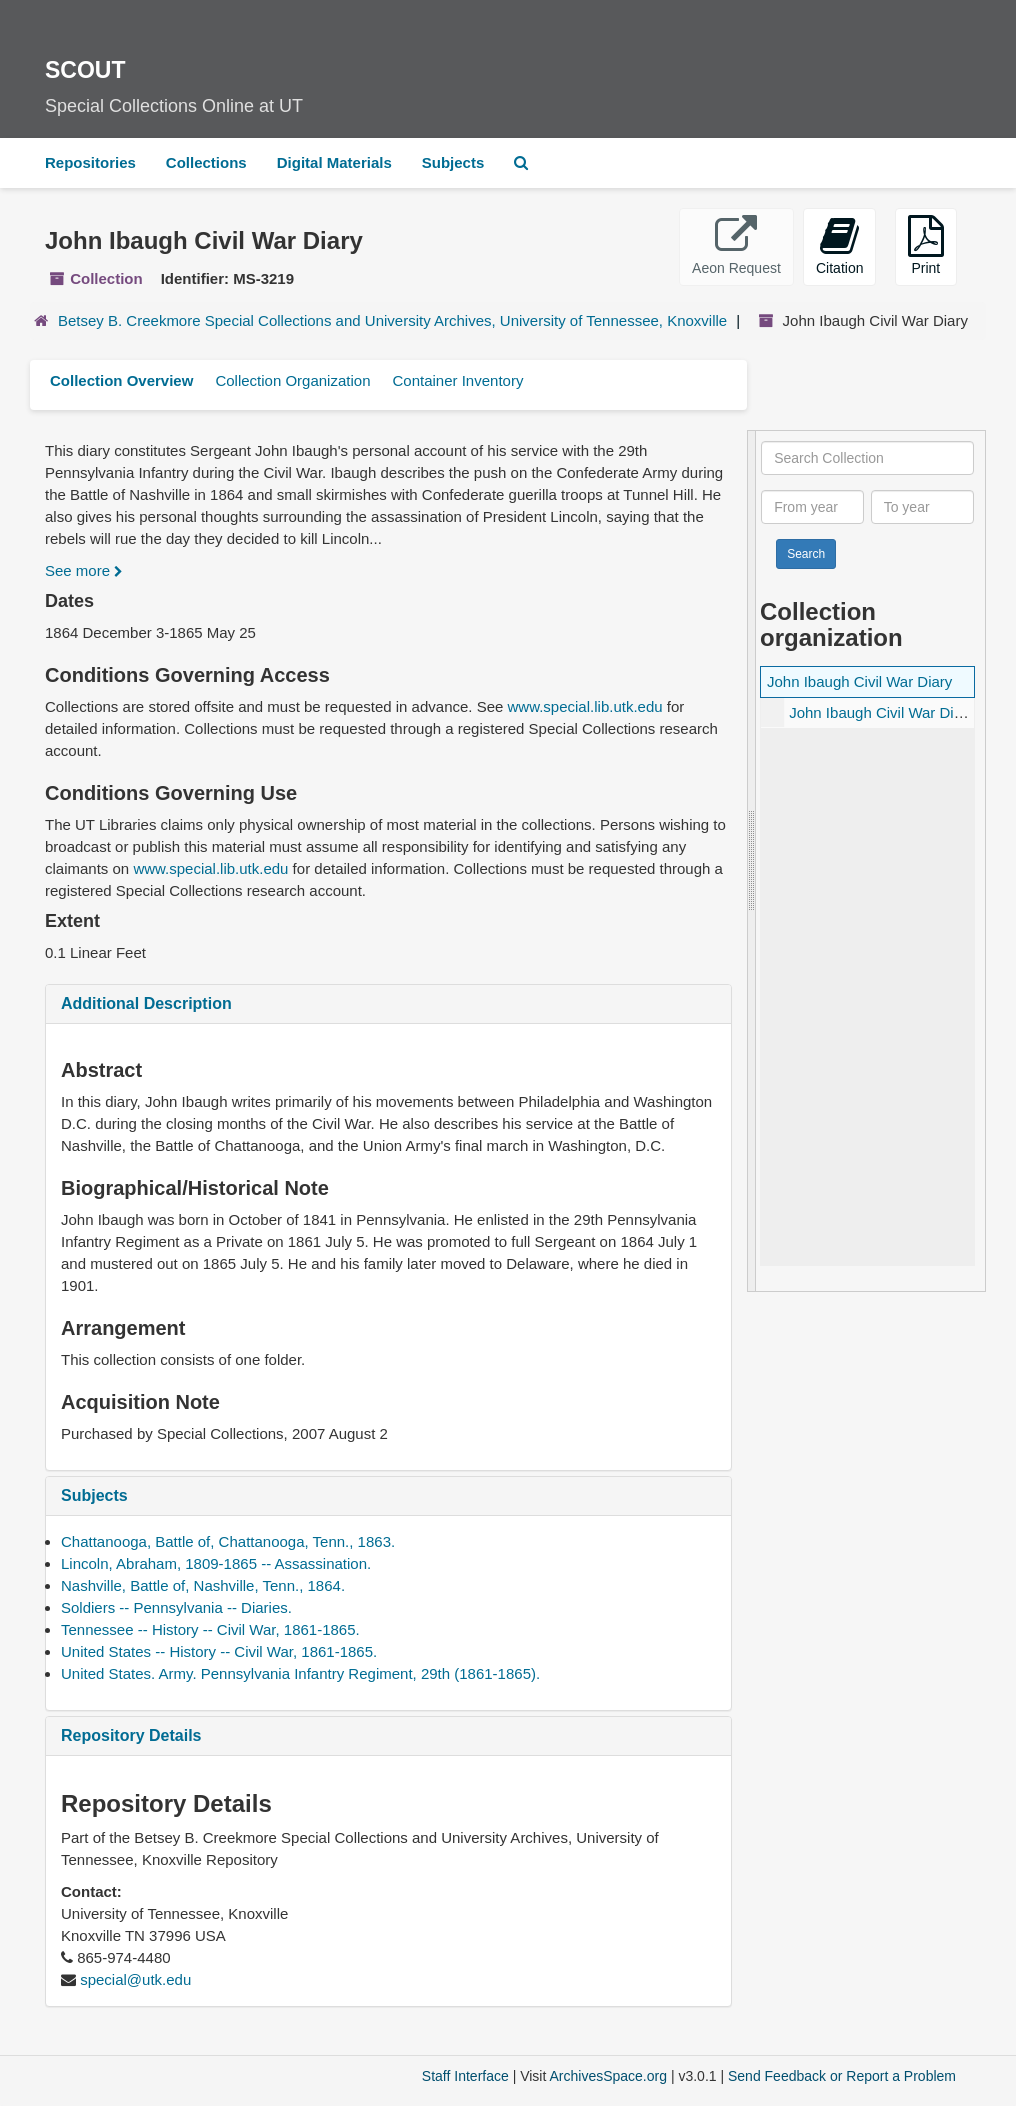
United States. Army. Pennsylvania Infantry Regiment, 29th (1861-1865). (300, 1673)
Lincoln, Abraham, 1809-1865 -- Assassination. (216, 1563)
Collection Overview (121, 380)
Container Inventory (457, 380)
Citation (839, 245)
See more (84, 570)
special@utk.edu (135, 1979)
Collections (206, 162)
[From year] (812, 507)
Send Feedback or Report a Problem (842, 2076)
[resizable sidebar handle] (752, 861)
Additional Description (146, 1003)
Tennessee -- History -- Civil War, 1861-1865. (210, 1629)
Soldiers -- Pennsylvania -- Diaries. (176, 1607)
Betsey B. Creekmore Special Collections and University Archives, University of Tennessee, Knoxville (392, 320)
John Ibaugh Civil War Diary (859, 681)
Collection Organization (292, 380)
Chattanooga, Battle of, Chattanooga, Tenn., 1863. (228, 1541)
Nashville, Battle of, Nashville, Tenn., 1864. (203, 1585)
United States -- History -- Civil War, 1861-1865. (219, 1651)
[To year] (922, 507)
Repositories (90, 162)
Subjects (453, 162)
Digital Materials (334, 162)
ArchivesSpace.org (608, 2076)
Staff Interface (465, 2076)
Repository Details (131, 1735)
